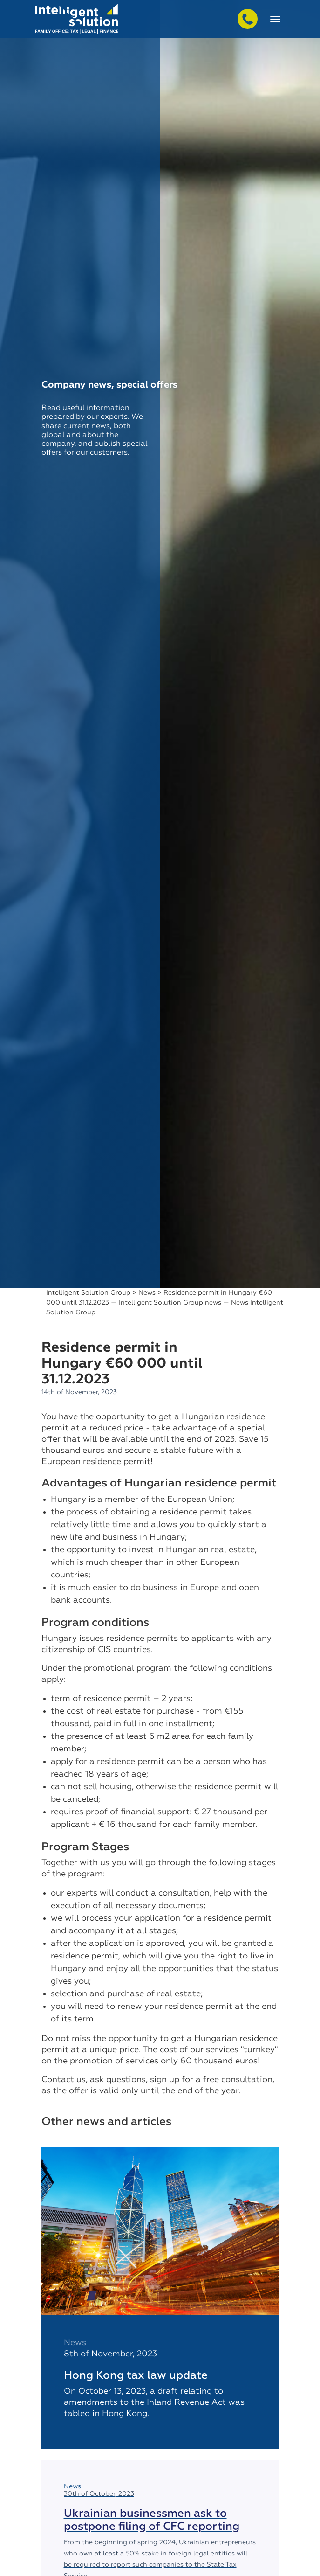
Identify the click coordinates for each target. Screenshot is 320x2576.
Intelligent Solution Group (88, 1293)
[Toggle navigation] (275, 19)
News (147, 1293)
